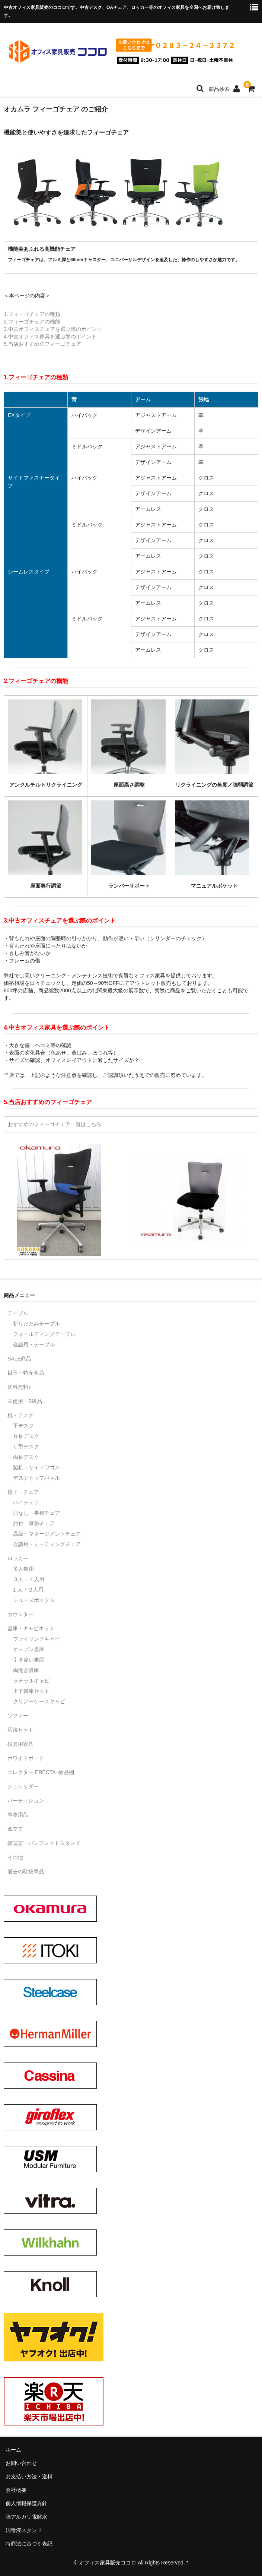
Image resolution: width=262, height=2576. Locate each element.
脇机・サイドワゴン (36, 1467)
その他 (15, 1857)
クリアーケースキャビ (39, 1701)
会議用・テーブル (34, 1344)
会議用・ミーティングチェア (47, 1544)
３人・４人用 (28, 1579)
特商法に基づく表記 (29, 2544)
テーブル (17, 1313)
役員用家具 (20, 1744)
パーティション (25, 1801)
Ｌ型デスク (26, 1447)
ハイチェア (26, 1502)
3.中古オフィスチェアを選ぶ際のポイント (53, 329)
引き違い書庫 (28, 1660)
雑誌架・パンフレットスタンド (43, 1843)
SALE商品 (19, 1359)
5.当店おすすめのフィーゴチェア (42, 344)
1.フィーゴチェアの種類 (32, 314)
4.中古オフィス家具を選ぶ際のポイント (50, 336)
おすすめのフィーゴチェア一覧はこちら (55, 1124)
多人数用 (23, 1569)
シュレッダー (23, 1786)
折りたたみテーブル (36, 1324)
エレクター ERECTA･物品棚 (40, 1772)
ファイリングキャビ (36, 1639)
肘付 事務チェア (34, 1523)
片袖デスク (26, 1436)
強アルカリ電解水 (26, 2517)
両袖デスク (26, 1457)
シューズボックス (34, 1600)
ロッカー (17, 1558)
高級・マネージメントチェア (47, 1534)
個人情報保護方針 (26, 2503)
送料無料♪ (19, 1387)
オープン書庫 (28, 1649)
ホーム (13, 2450)
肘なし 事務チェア (36, 1513)
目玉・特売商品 (25, 1373)
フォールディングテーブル (44, 1334)
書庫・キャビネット (30, 1628)
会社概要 (16, 2490)
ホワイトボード (25, 1758)
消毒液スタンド (24, 2530)
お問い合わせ (21, 2463)
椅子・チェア (23, 1492)
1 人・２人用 (28, 1590)
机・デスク (20, 1415)
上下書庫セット (31, 1691)
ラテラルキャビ (31, 1681)
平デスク (23, 1426)
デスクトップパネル (36, 1478)
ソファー (17, 1716)
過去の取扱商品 (25, 1871)
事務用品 (17, 1815)
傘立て (15, 1829)
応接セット (20, 1730)
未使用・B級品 (24, 1401)
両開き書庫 (26, 1670)
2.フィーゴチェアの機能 (32, 322)
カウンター (20, 1614)
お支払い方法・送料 (29, 2476)
